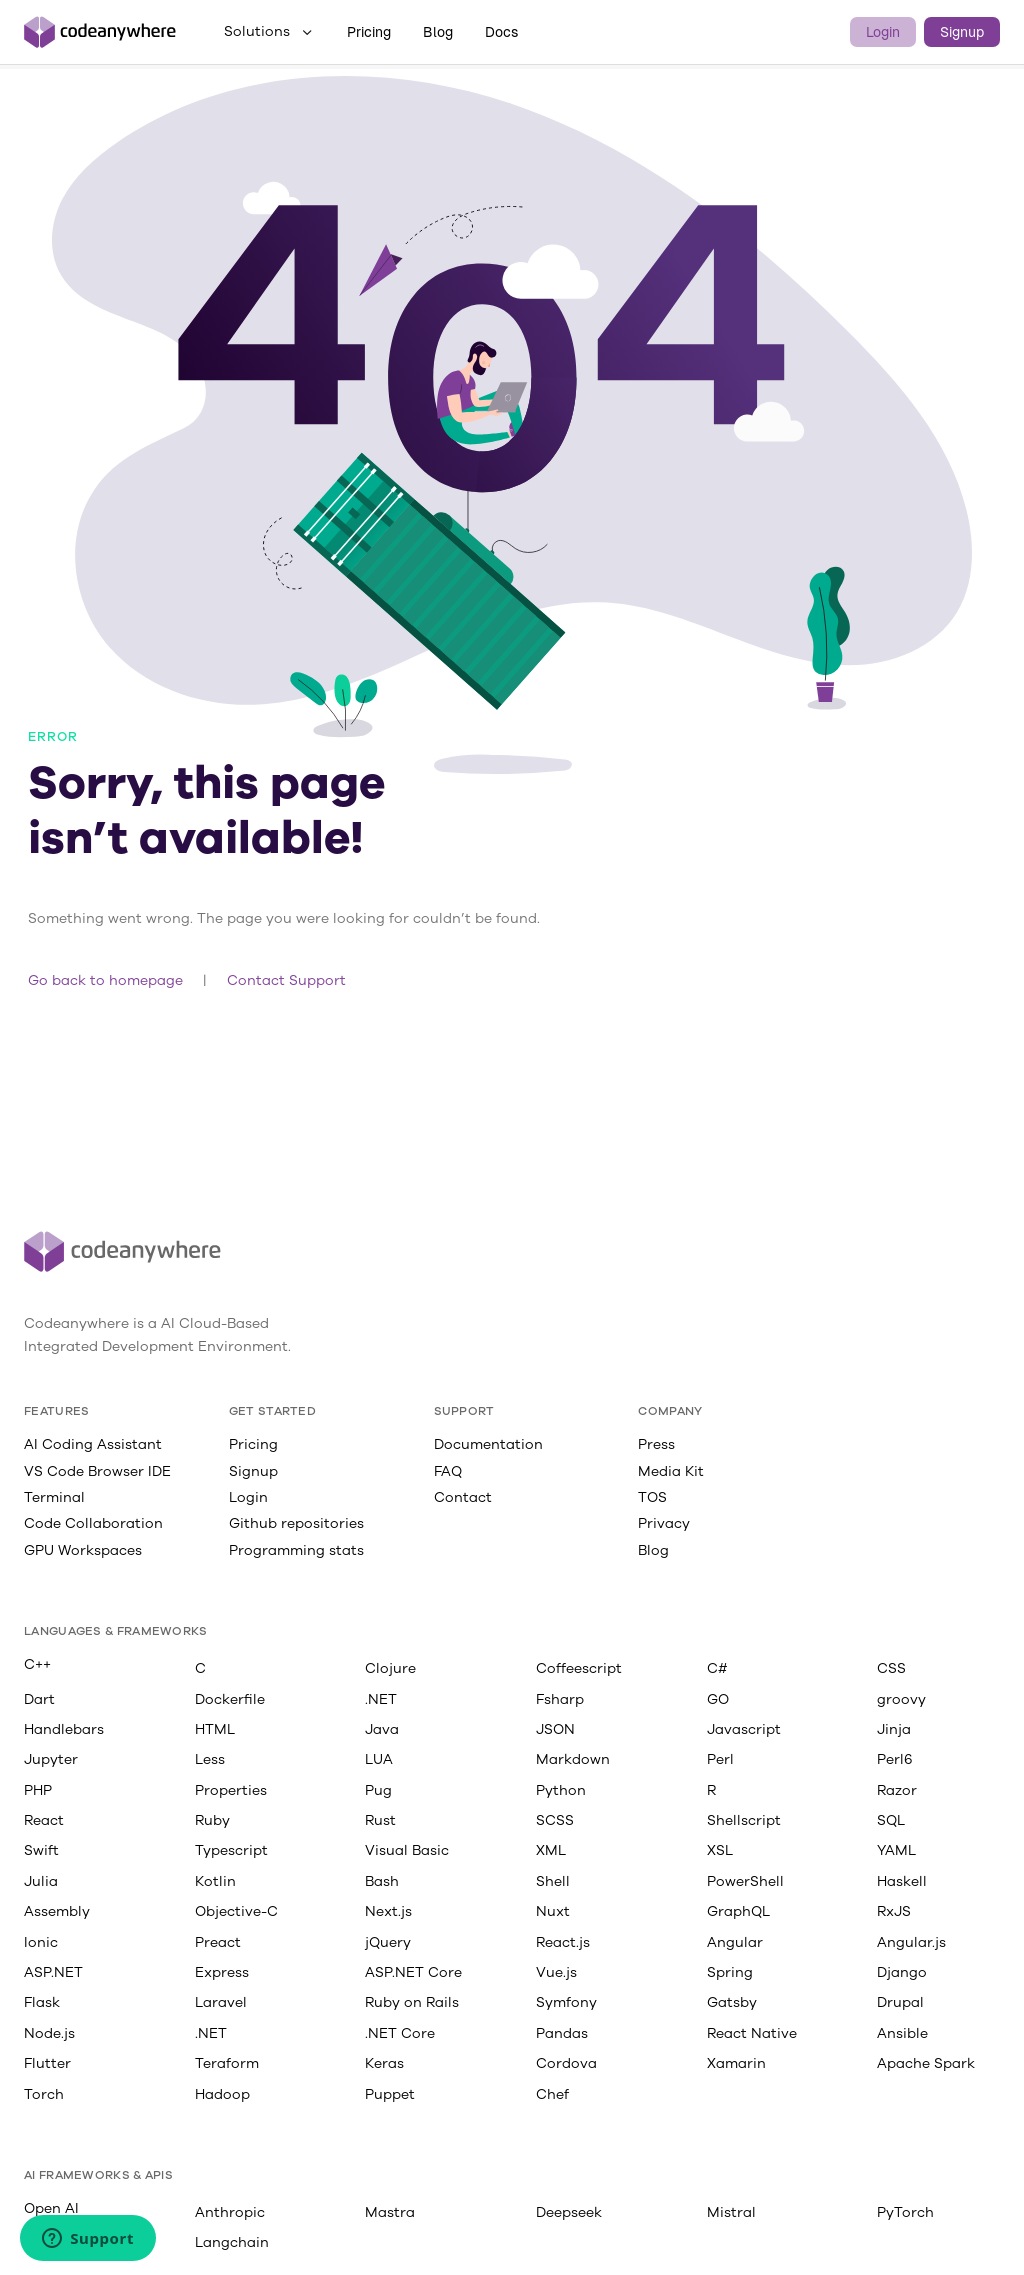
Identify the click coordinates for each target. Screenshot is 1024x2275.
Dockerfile (230, 1699)
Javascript (744, 1729)
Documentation (488, 1444)
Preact (218, 1942)
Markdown (573, 1759)
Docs (501, 32)
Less (210, 1759)
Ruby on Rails (412, 2002)
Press (656, 1444)
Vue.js (556, 1972)
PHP (38, 1790)
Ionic (41, 1942)
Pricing (369, 32)
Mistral (731, 2212)
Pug (378, 1790)
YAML (896, 1850)
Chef (552, 2094)
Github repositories (296, 1523)
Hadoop (222, 2094)
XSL (720, 1850)
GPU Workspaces (83, 1550)
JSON (555, 1729)
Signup (962, 32)
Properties (231, 1790)
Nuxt (553, 1911)
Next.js (388, 1911)
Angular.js (911, 1942)
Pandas (562, 2033)
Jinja (894, 1729)
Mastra (390, 2212)
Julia (41, 1881)
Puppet (390, 2094)
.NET (381, 1699)
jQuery (388, 1942)
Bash (382, 1881)
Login (883, 32)
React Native (752, 2033)
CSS (891, 1668)
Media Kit (671, 1471)
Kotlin (215, 1881)
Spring (730, 1972)
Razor (897, 1790)
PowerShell (745, 1881)
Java (382, 1729)
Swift (41, 1850)
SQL (891, 1820)
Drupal (900, 2002)
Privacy (664, 1523)
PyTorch (905, 2212)
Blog (438, 32)
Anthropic (230, 2212)
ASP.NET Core (413, 1972)
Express (222, 1972)
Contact (463, 1497)
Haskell (902, 1881)
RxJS (894, 1911)
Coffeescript (579, 1668)
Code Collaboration (93, 1523)
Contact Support (286, 980)
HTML (215, 1729)
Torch (44, 2094)
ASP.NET (53, 1972)
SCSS (555, 1820)
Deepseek (569, 2212)
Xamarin (736, 2063)
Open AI (51, 2208)
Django (902, 1972)
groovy (901, 1699)
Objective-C (236, 1911)
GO (718, 1699)
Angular (735, 1942)
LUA (379, 1759)
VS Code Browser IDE (97, 1471)
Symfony (566, 2002)
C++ (37, 1664)
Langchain (232, 2242)
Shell (553, 1881)
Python (561, 1790)
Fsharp (560, 1699)
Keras (384, 2063)
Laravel (221, 2002)
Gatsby (732, 2002)
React (44, 1820)
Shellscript (744, 1820)
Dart (39, 1699)
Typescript (231, 1850)
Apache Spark (926, 2063)
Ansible (902, 2033)
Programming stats (296, 1550)
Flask (42, 2002)
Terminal (54, 1497)
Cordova (566, 2063)
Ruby (212, 1820)
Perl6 (895, 1759)
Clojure (390, 1668)
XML (551, 1850)
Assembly (57, 1911)
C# (717, 1668)
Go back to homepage (105, 980)
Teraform (227, 2063)
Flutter (47, 2063)
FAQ (448, 1471)
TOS (652, 1497)
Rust (380, 1820)
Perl (720, 1759)
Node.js (49, 2033)
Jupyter (51, 1759)
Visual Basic (407, 1850)
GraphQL (738, 1911)
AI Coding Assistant (93, 1444)
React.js (563, 1942)
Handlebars (64, 1729)
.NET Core (400, 2033)
